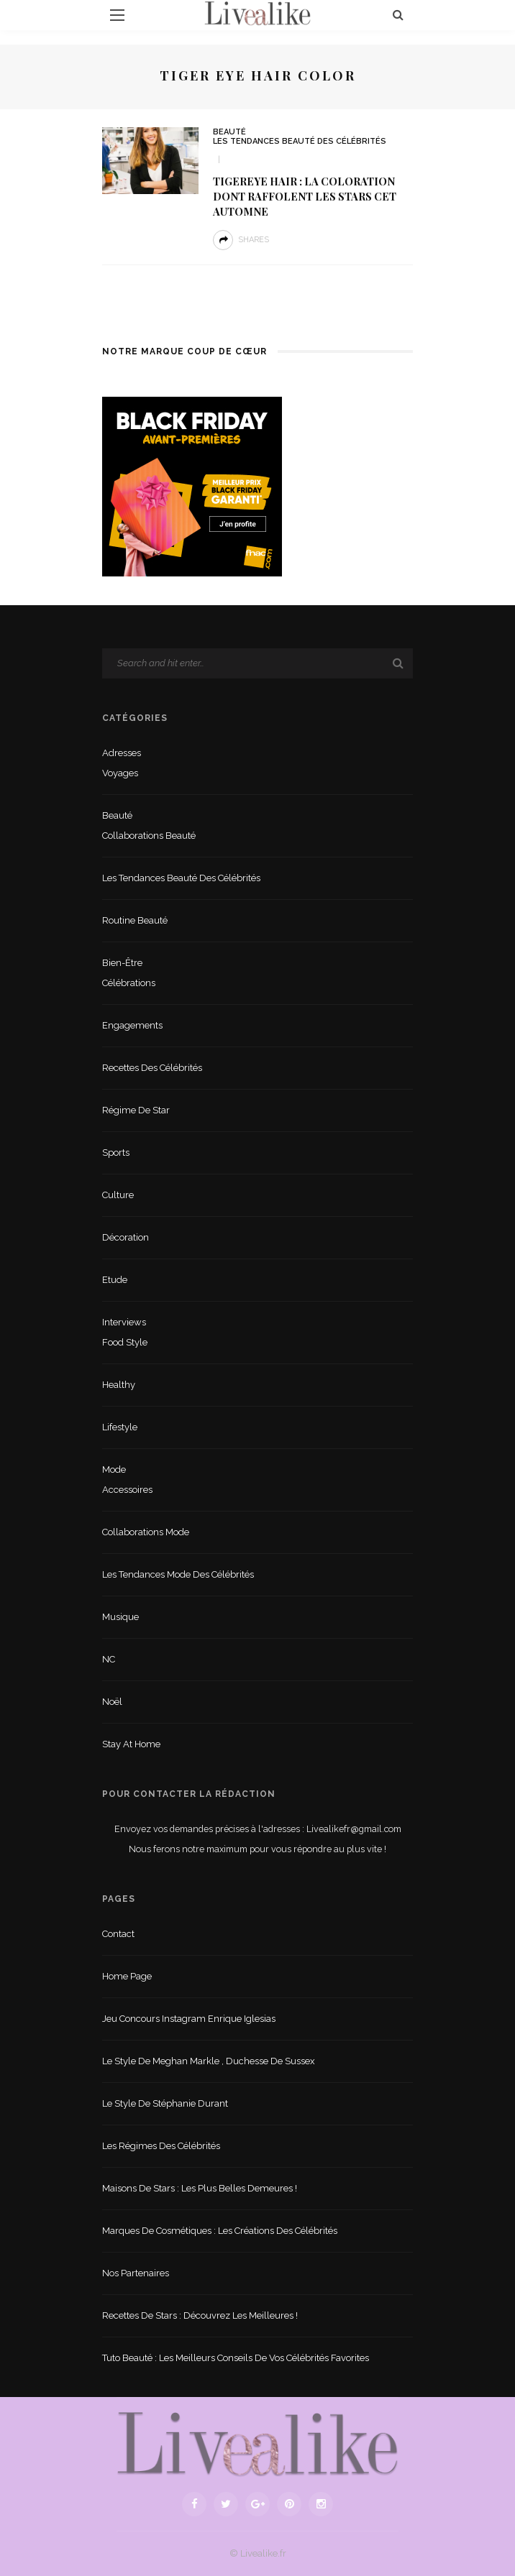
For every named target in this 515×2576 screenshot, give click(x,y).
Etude (114, 1279)
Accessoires (127, 1489)
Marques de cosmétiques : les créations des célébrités (219, 2230)
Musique (120, 1616)
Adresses (121, 753)
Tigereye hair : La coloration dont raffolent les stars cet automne (304, 196)
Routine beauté (135, 920)
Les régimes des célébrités (161, 2145)
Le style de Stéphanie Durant (165, 2103)
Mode (114, 1469)
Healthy (118, 1384)
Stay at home (131, 1744)
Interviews (124, 1322)
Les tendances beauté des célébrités (299, 141)
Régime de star (136, 1110)
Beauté (229, 132)
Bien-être (122, 962)
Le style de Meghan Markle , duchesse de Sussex (208, 2061)
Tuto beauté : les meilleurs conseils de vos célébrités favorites (235, 2357)
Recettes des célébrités (152, 1067)
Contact (118, 1933)
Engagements (132, 1025)
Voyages (120, 773)
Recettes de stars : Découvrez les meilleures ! (200, 2315)
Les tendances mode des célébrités (178, 1574)
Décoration (125, 1237)
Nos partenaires (135, 2273)
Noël (112, 1701)
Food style (124, 1342)
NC (108, 1659)
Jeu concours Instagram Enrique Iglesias (188, 2018)
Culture (118, 1195)
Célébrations (128, 983)
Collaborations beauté (149, 835)
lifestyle (119, 1427)
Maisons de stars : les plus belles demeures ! (199, 2188)
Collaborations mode (145, 1532)
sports (115, 1152)
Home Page (127, 1976)
